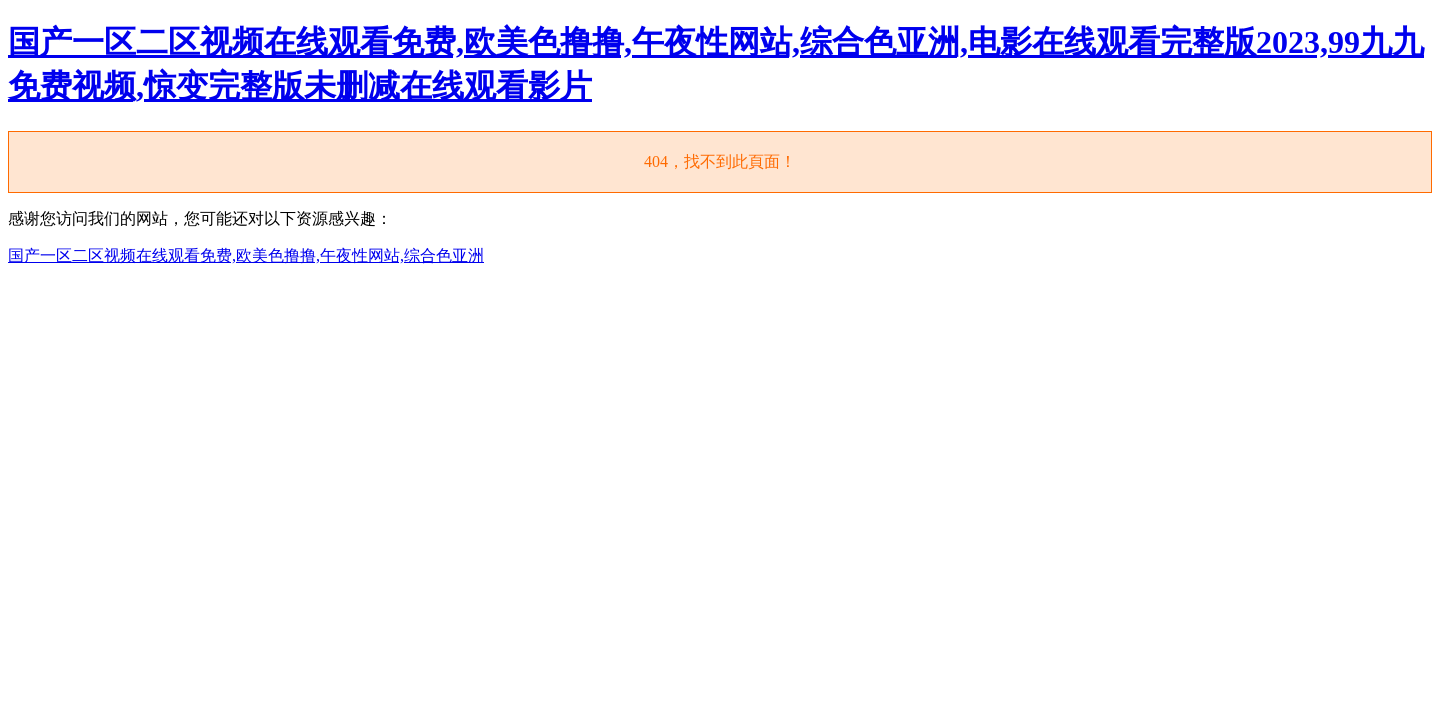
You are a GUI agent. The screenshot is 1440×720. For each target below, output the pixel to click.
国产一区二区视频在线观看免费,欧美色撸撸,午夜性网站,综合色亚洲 (246, 255)
